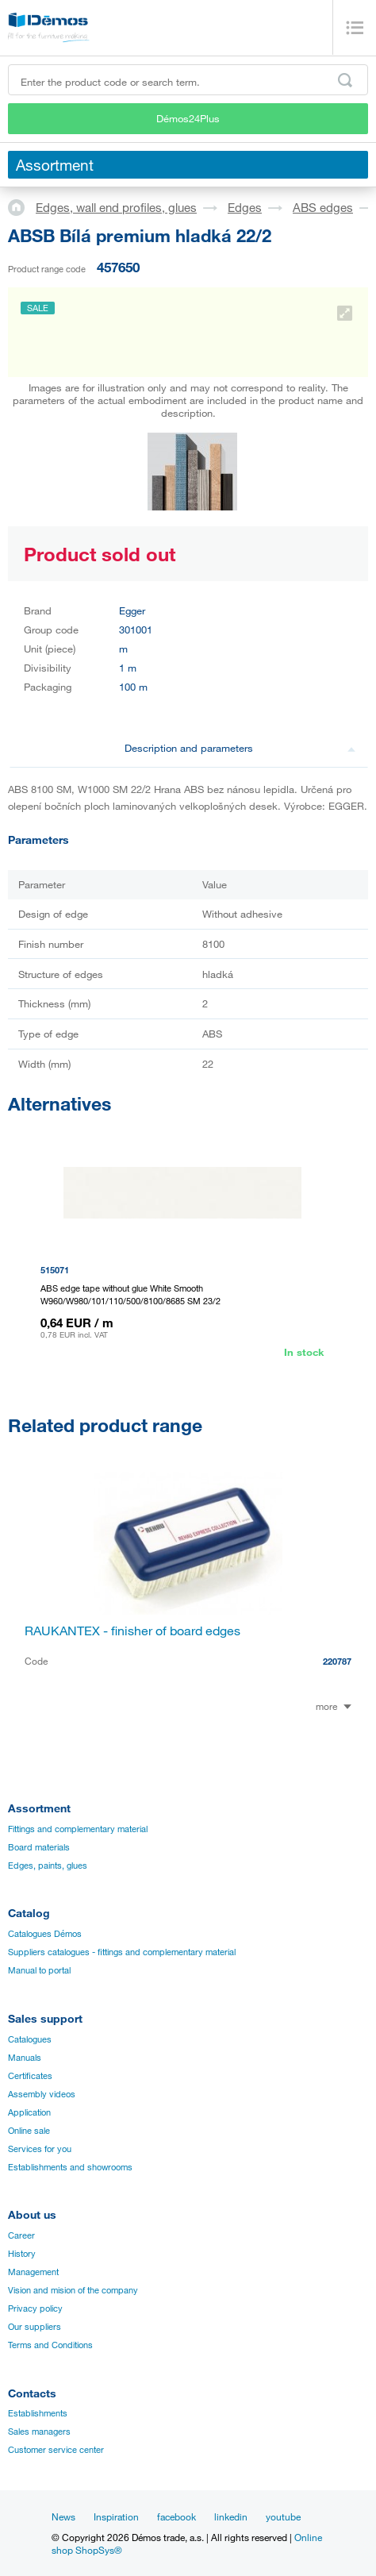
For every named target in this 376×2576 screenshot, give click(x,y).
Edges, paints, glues (47, 1865)
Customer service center (56, 2449)
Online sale (29, 2130)
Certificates (30, 2075)
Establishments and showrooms (70, 2167)
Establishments (37, 2413)
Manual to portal (39, 1970)
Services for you (39, 2148)
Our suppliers (34, 2326)
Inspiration (116, 2516)
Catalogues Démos (45, 1933)
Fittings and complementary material (78, 1829)
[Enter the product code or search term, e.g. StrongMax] (188, 79)
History (22, 2253)
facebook (176, 2516)
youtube (283, 2516)
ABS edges (323, 207)
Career (21, 2235)
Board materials (39, 1847)
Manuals (24, 2057)
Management (33, 2272)
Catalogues (30, 2039)
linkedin (230, 2516)
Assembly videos (41, 2094)
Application (29, 2112)
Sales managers (39, 2431)
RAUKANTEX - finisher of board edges (132, 1630)
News (63, 2516)
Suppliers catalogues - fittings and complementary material (122, 1952)
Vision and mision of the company (73, 2290)
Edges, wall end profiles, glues (116, 207)
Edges (245, 207)
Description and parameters (240, 747)
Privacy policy (35, 2308)
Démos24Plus (188, 118)
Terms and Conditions (50, 2345)
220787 (337, 1661)
